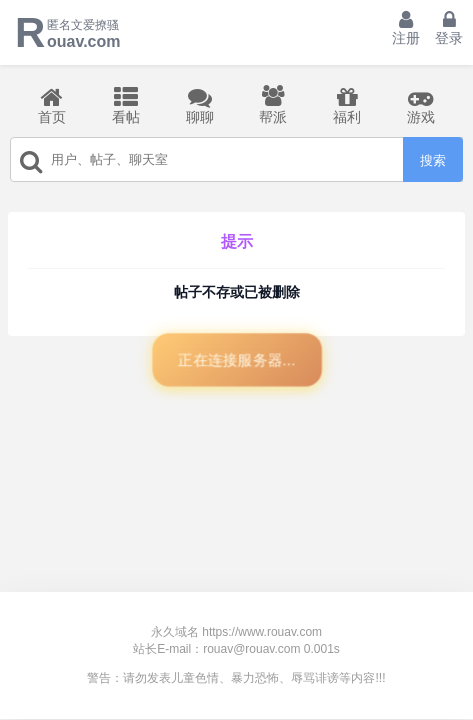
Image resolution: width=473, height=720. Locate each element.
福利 (347, 105)
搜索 (433, 160)
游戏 (421, 105)
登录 (449, 28)
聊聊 (200, 105)
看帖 (126, 105)
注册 (406, 28)
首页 (52, 105)
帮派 (273, 105)
